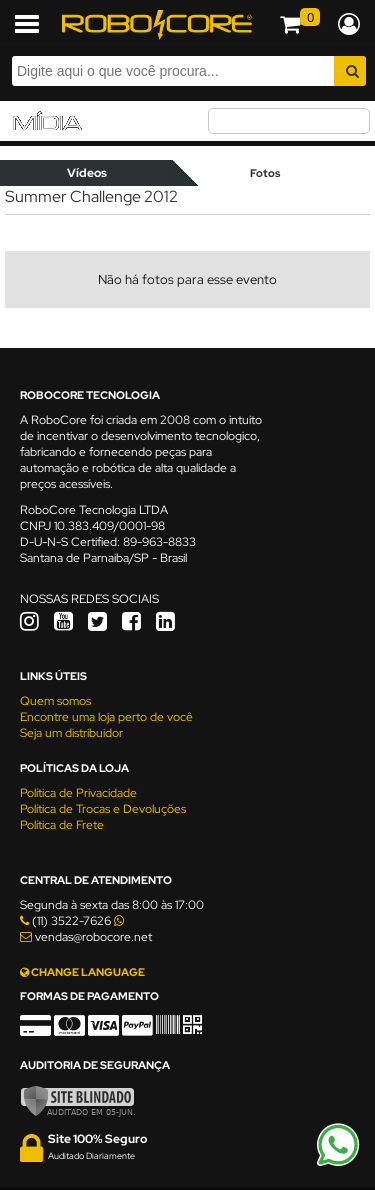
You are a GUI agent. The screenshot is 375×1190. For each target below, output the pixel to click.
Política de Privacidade (78, 793)
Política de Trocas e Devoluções (103, 809)
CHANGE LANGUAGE (82, 972)
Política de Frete (62, 825)
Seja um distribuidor (71, 733)
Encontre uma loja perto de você (106, 717)
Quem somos (55, 701)
